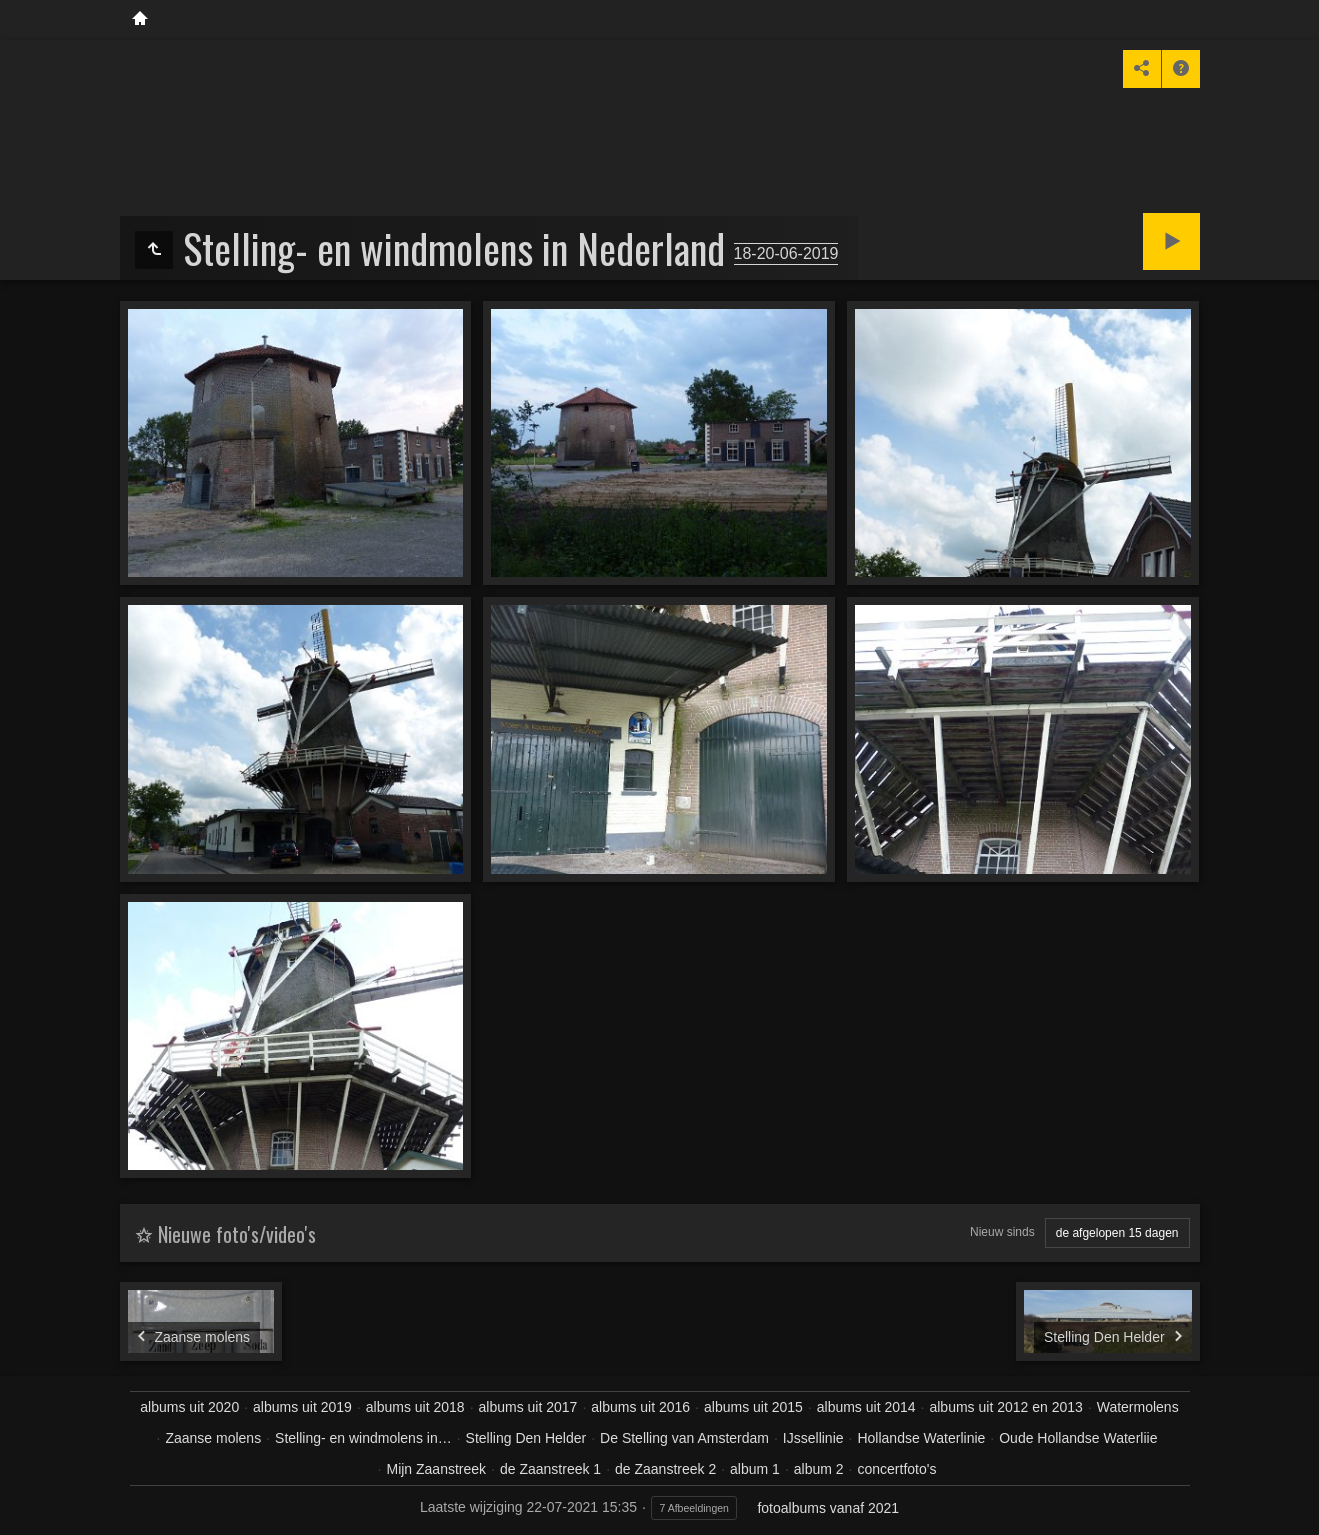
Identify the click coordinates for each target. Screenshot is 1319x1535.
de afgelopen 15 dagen (1117, 1233)
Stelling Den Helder (526, 1438)
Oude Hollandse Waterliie (1078, 1438)
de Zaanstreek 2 (665, 1469)
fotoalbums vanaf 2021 (828, 1508)
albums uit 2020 (189, 1407)
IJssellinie (813, 1438)
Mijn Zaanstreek (436, 1469)
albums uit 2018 (415, 1407)
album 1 (755, 1469)
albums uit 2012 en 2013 (1005, 1407)
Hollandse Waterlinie (921, 1438)
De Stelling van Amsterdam (684, 1438)
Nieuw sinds (1002, 1232)
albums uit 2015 (753, 1407)
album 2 (819, 1469)
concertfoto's (896, 1469)
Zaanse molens (213, 1438)
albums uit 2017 (528, 1407)
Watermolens (1138, 1407)
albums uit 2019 (302, 1407)
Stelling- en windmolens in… (363, 1438)
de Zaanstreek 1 (550, 1469)
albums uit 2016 (640, 1407)
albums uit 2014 (866, 1407)
